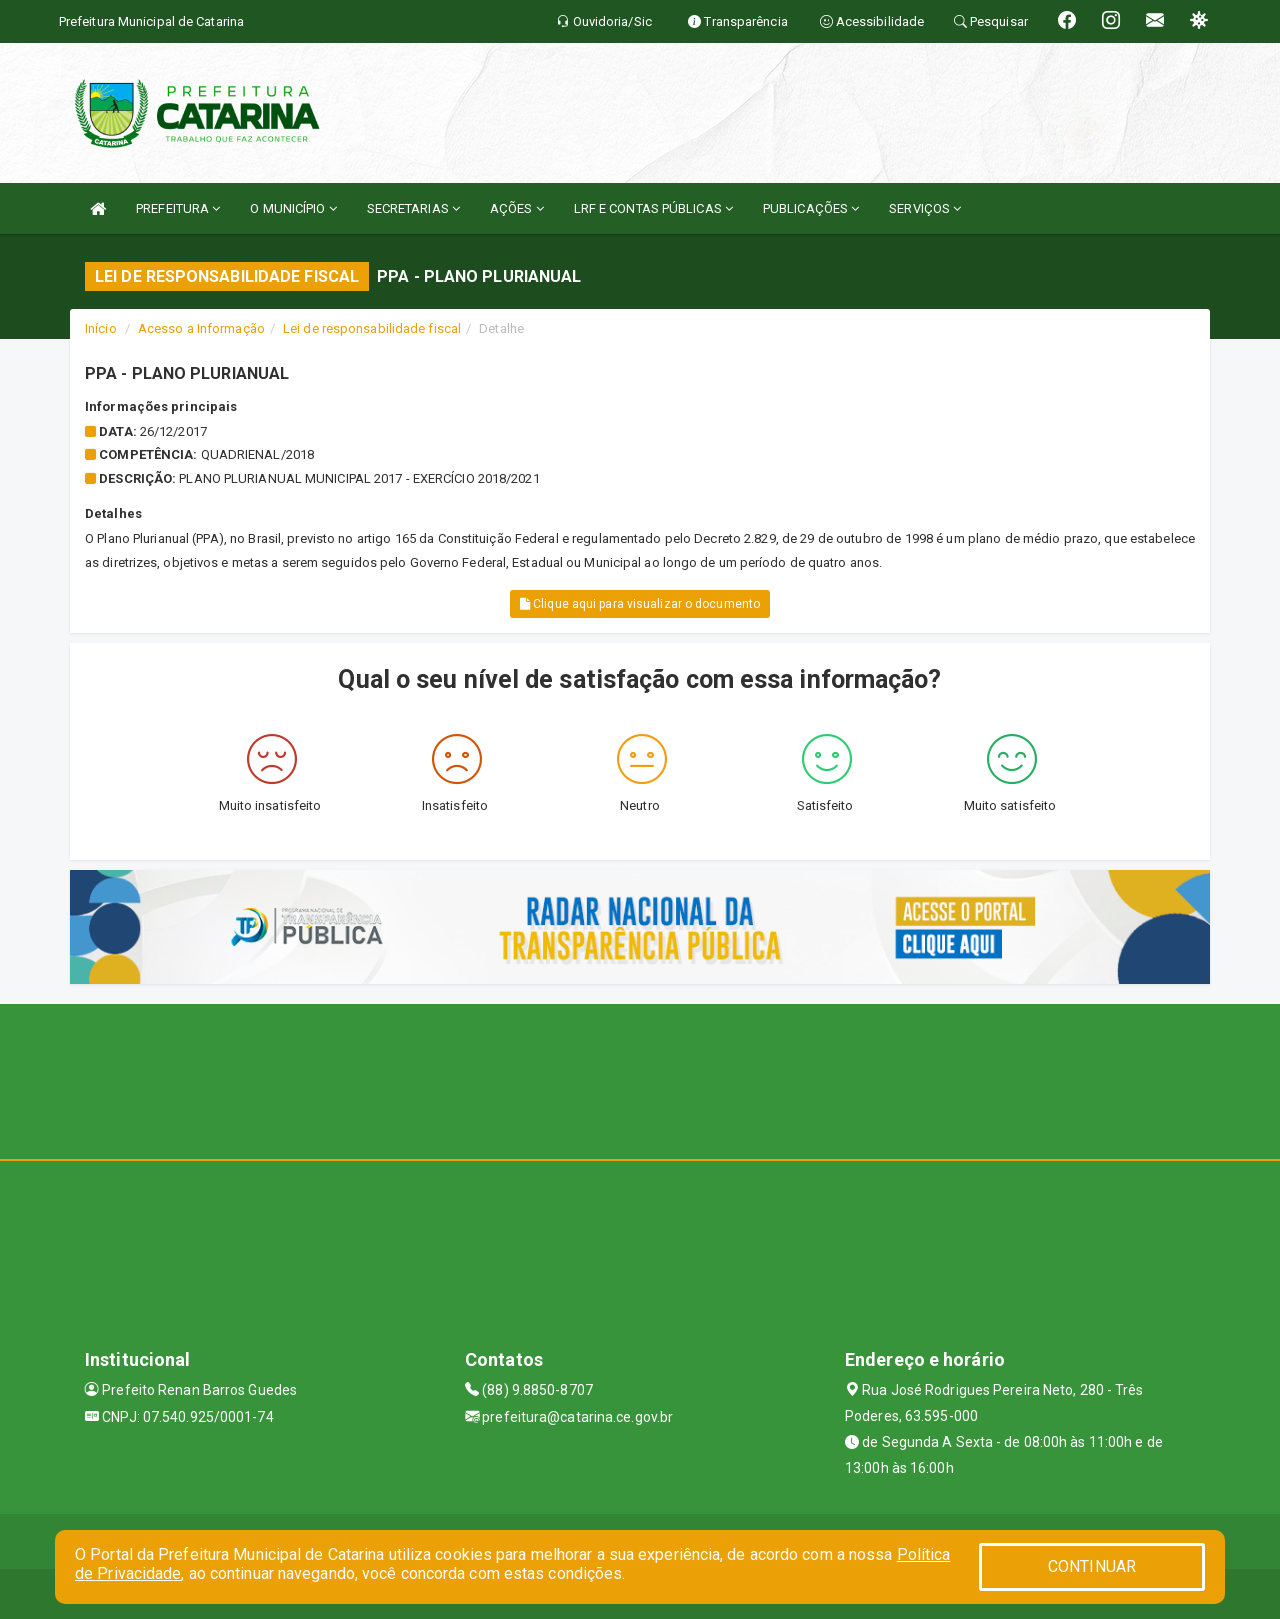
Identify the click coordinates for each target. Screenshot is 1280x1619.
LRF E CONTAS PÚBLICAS (653, 208)
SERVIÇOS (925, 208)
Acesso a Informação (201, 328)
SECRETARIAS (413, 208)
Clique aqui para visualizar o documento (640, 604)
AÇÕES (517, 208)
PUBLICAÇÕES (811, 208)
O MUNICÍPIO (293, 208)
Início (101, 328)
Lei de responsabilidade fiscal (372, 328)
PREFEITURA (178, 208)
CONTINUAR (1092, 1566)
